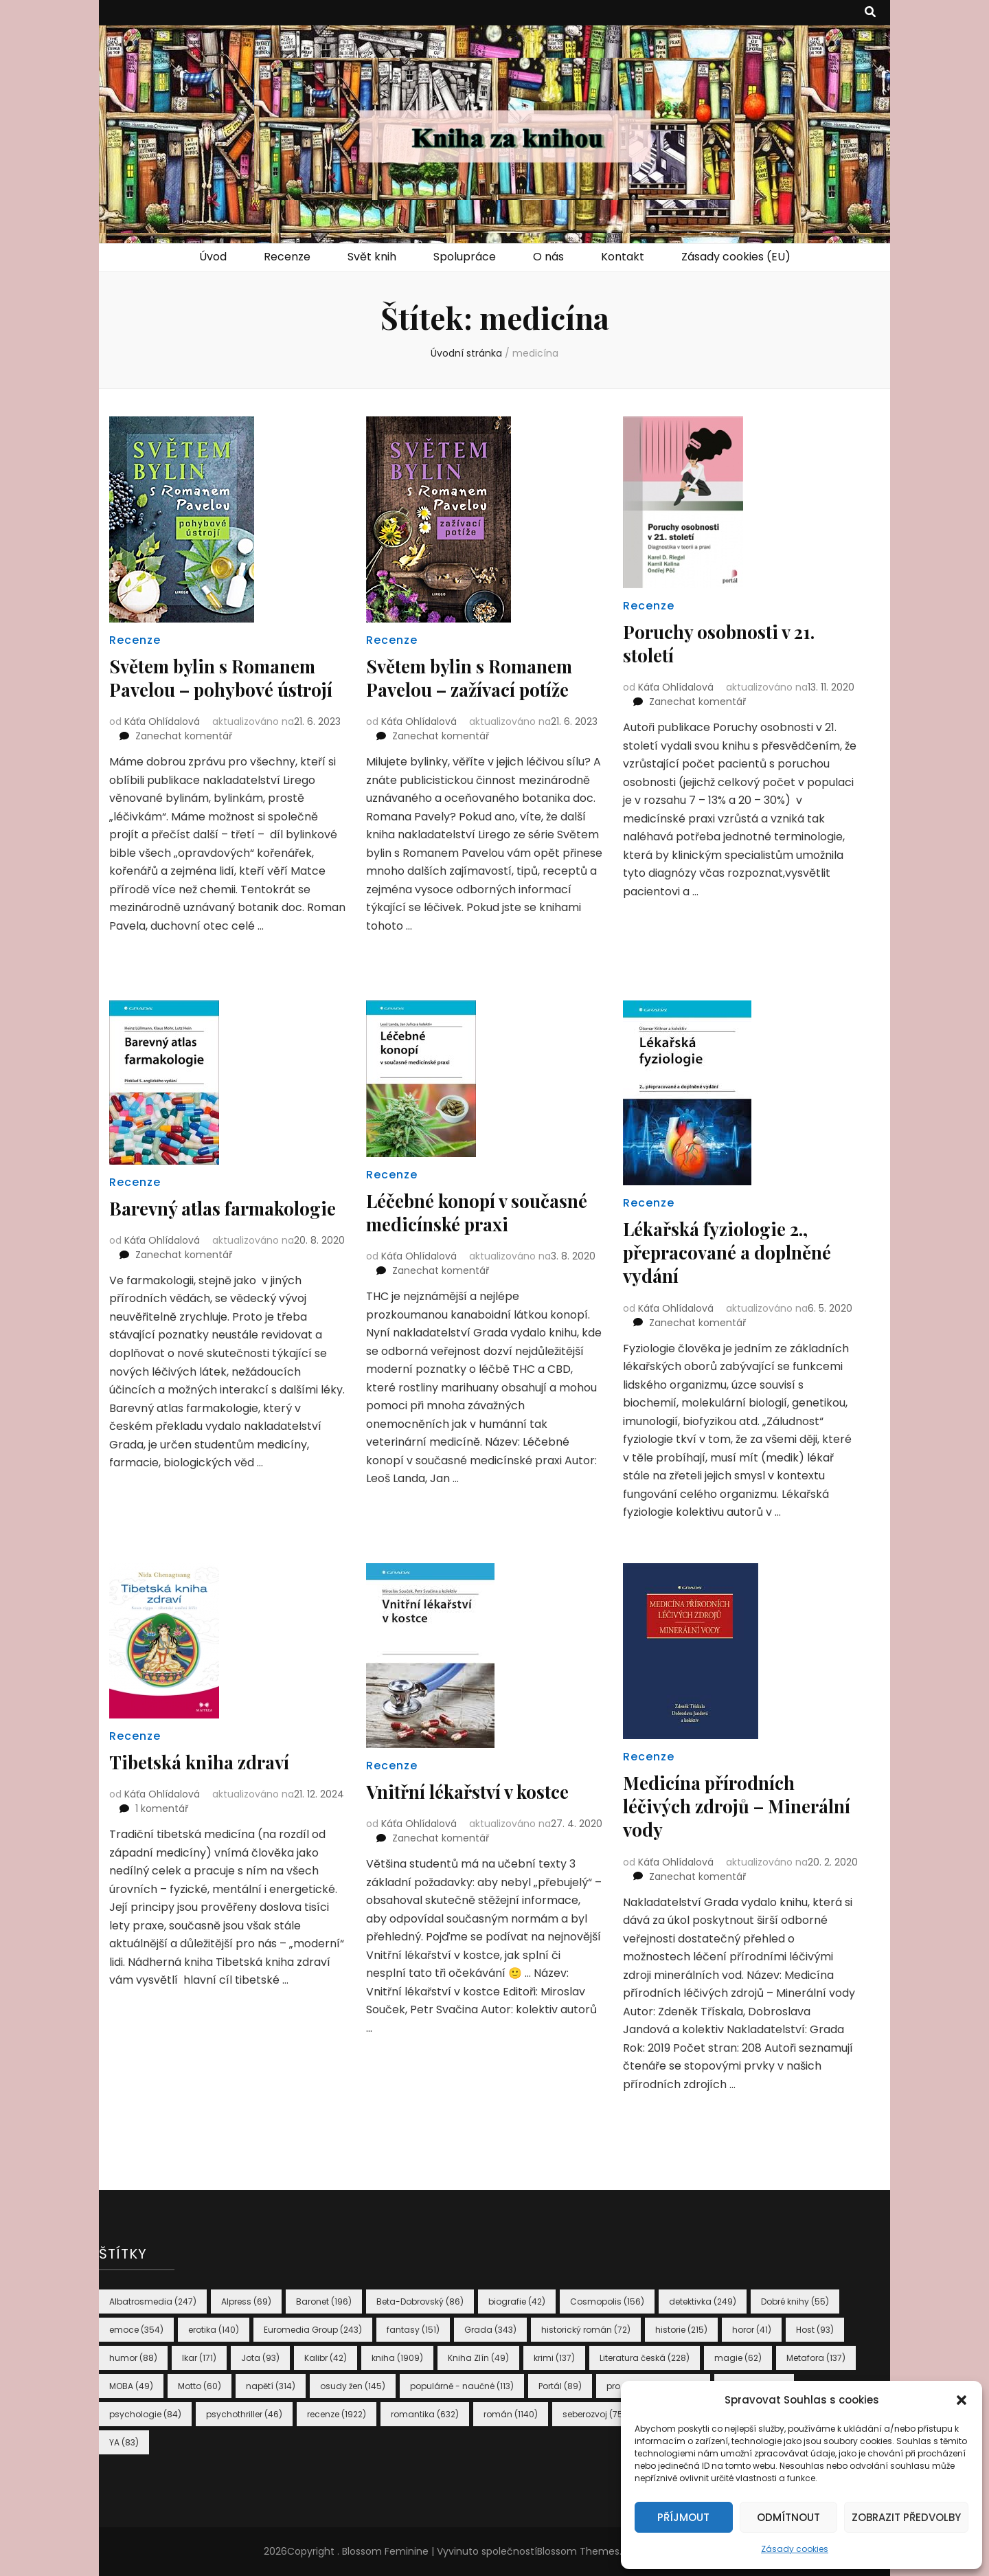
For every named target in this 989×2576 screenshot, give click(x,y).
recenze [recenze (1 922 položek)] (336, 2414)
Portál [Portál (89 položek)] (560, 2386)
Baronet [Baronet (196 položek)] (324, 2301)
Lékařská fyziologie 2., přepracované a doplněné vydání (735, 1252)
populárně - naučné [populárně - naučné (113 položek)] (462, 2386)
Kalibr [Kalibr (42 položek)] (325, 2358)
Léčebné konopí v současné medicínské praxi (484, 1211)
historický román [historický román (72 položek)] (585, 2330)
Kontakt (622, 257)
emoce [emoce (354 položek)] (136, 2330)
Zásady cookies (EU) (736, 257)
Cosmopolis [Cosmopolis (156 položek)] (607, 2301)
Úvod (213, 257)
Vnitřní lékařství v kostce (475, 1791)
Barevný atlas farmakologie (169, 1219)
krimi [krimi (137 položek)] (554, 2358)
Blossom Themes (578, 2551)
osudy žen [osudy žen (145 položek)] (352, 2386)
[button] (961, 2400)
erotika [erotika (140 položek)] (213, 2330)
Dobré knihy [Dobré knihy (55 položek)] (795, 2301)
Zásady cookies (794, 2549)
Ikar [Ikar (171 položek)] (199, 2358)
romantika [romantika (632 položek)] (425, 2414)
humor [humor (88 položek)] (133, 2358)
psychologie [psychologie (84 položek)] (145, 2414)
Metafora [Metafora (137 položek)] (815, 2358)
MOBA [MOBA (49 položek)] (131, 2386)
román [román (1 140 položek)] (511, 2414)
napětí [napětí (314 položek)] (270, 2386)
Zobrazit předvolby (906, 2517)
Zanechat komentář (183, 758)
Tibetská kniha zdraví (204, 1761)
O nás (548, 257)
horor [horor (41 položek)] (751, 2330)
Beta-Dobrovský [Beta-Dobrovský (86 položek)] (420, 2301)
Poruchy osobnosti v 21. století (725, 642)
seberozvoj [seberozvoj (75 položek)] (594, 2414)
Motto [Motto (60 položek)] (199, 2386)
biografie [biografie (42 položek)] (516, 2301)
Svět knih (372, 257)
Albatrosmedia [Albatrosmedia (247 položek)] (152, 2301)
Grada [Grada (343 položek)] (490, 2330)
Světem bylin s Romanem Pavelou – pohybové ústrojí (219, 689)
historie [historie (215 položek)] (681, 2330)
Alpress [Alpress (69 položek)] (246, 2301)
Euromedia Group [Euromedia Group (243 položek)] (313, 2330)
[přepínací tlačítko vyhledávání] (870, 12)
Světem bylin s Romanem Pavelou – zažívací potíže (476, 677)
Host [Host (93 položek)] (815, 2330)
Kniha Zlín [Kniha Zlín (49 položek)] (478, 2358)
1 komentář (161, 1808)
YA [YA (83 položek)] (124, 2442)
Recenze (287, 257)
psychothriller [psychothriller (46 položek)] (244, 2414)
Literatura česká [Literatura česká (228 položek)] (645, 2358)
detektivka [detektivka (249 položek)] (702, 2301)
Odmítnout (788, 2517)
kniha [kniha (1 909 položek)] (397, 2358)
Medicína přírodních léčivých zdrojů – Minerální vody (714, 1805)
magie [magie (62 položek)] (738, 2358)
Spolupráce (464, 257)
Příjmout (683, 2517)
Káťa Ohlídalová (162, 744)
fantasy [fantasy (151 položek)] (413, 2330)
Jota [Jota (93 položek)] (260, 2358)
